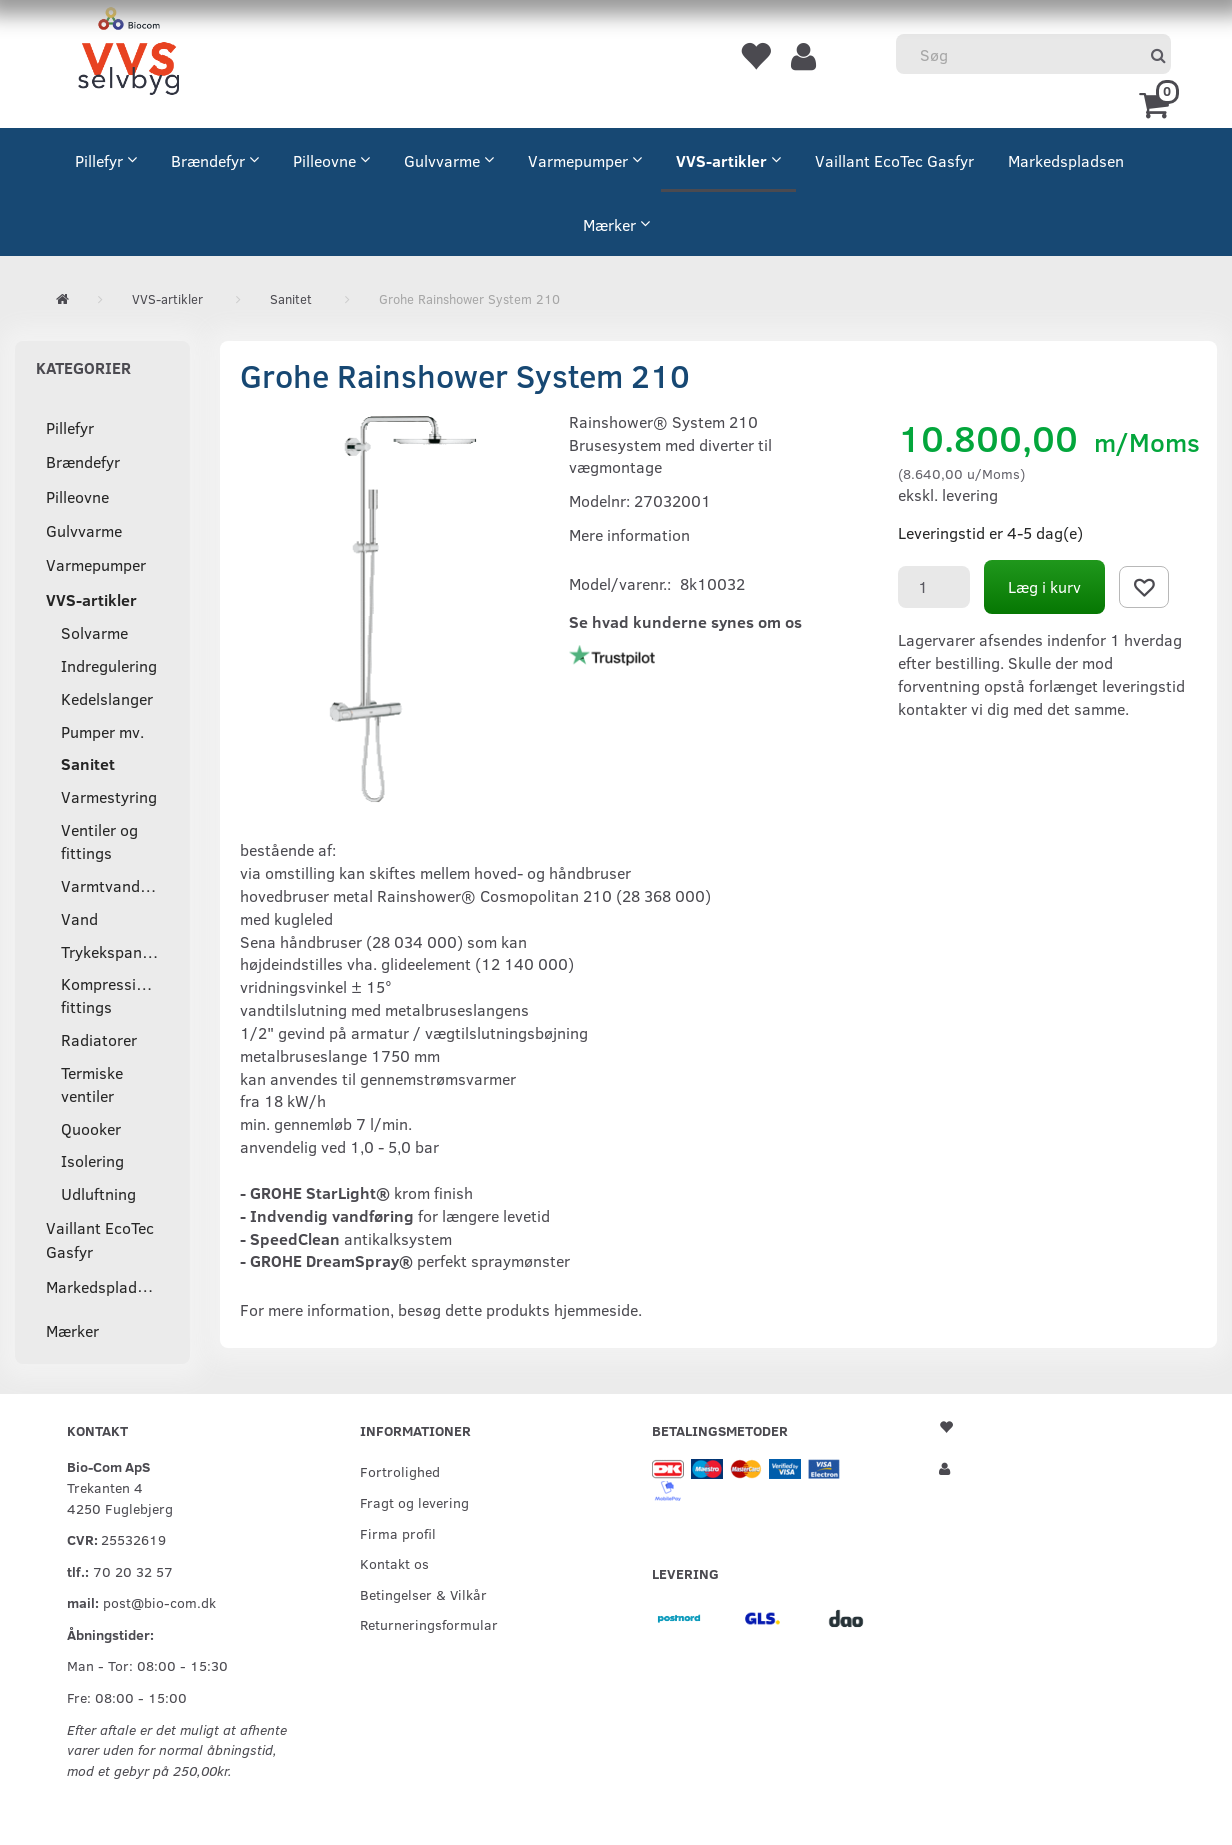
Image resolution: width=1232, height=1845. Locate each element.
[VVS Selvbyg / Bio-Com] (128, 54)
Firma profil (398, 1533)
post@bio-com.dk (159, 1602)
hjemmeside (596, 1309)
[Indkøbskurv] (1157, 103)
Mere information (629, 534)
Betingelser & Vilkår (423, 1594)
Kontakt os (394, 1563)
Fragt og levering (414, 1502)
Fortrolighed (400, 1471)
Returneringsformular (429, 1624)
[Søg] (1158, 54)
